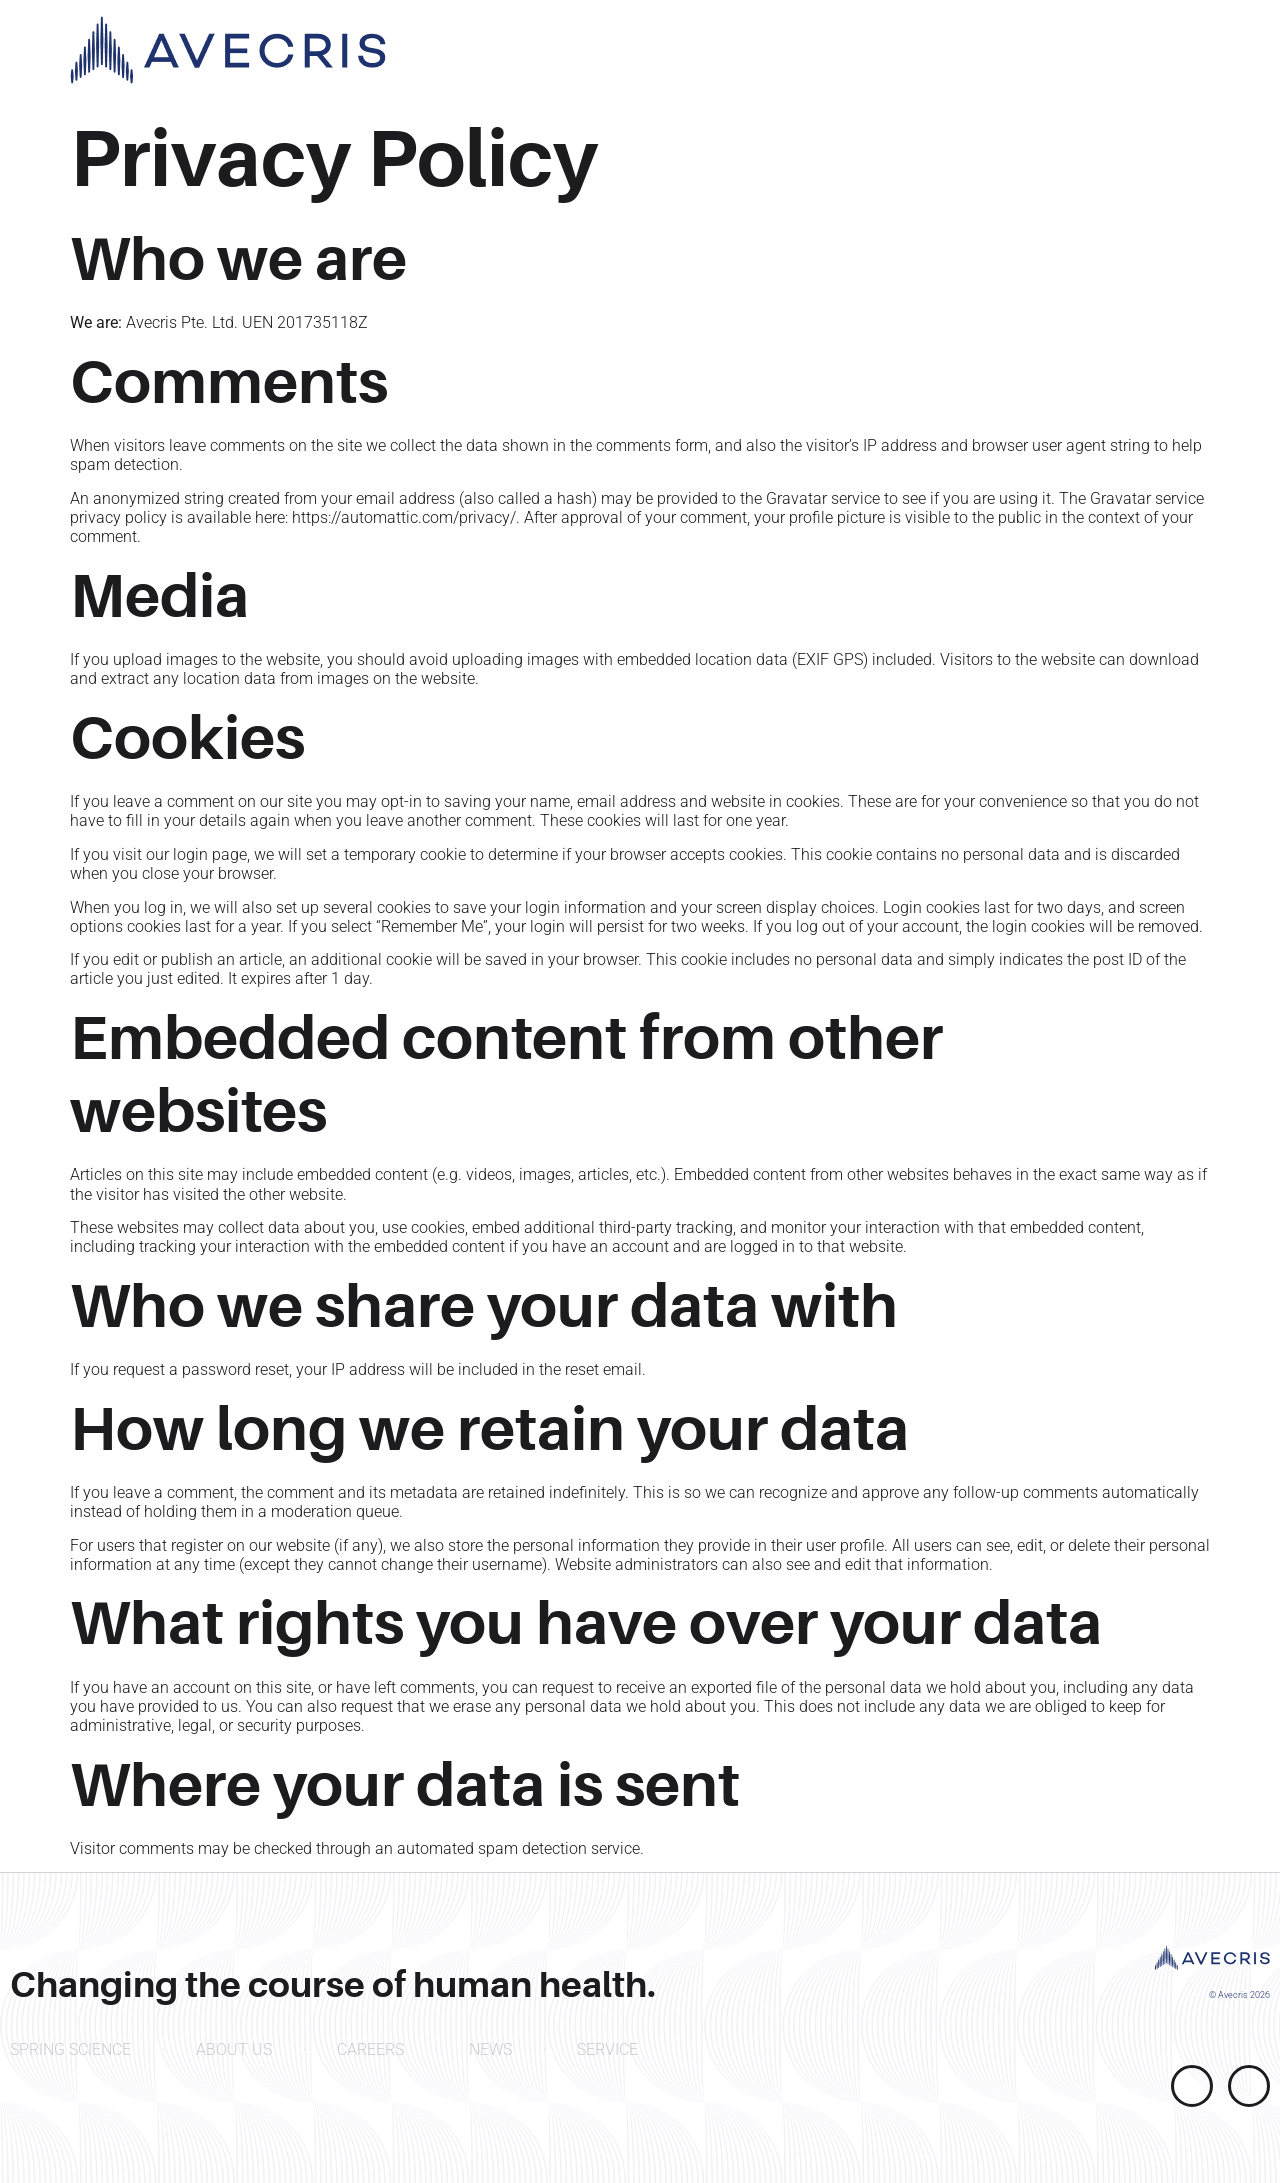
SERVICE (607, 2049)
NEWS (490, 2049)
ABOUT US (234, 2049)
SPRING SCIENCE (70, 2049)
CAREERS (370, 2049)
